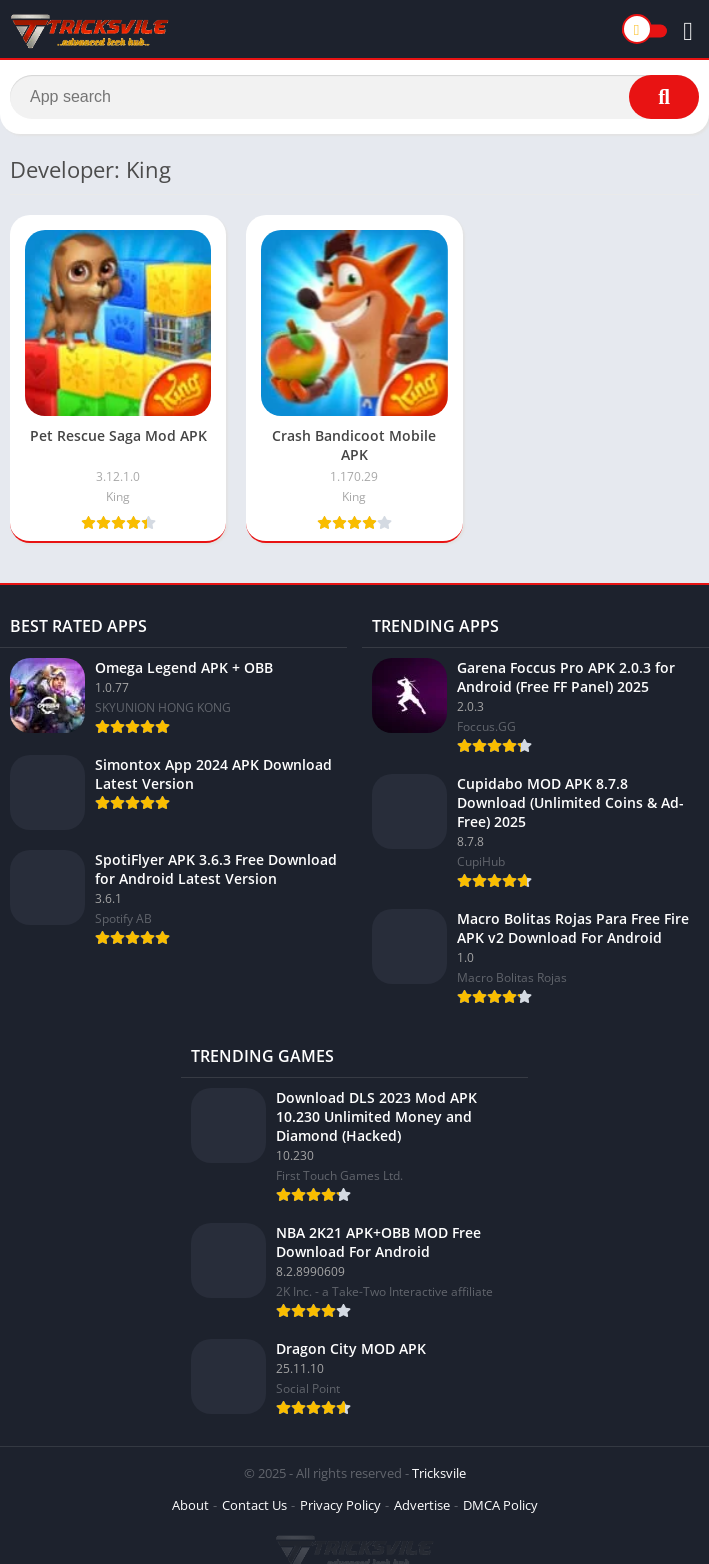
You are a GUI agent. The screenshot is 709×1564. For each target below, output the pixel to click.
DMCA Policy (500, 1505)
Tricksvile (439, 1473)
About (190, 1505)
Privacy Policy (340, 1505)
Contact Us (254, 1505)
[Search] (354, 97)
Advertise (422, 1505)
